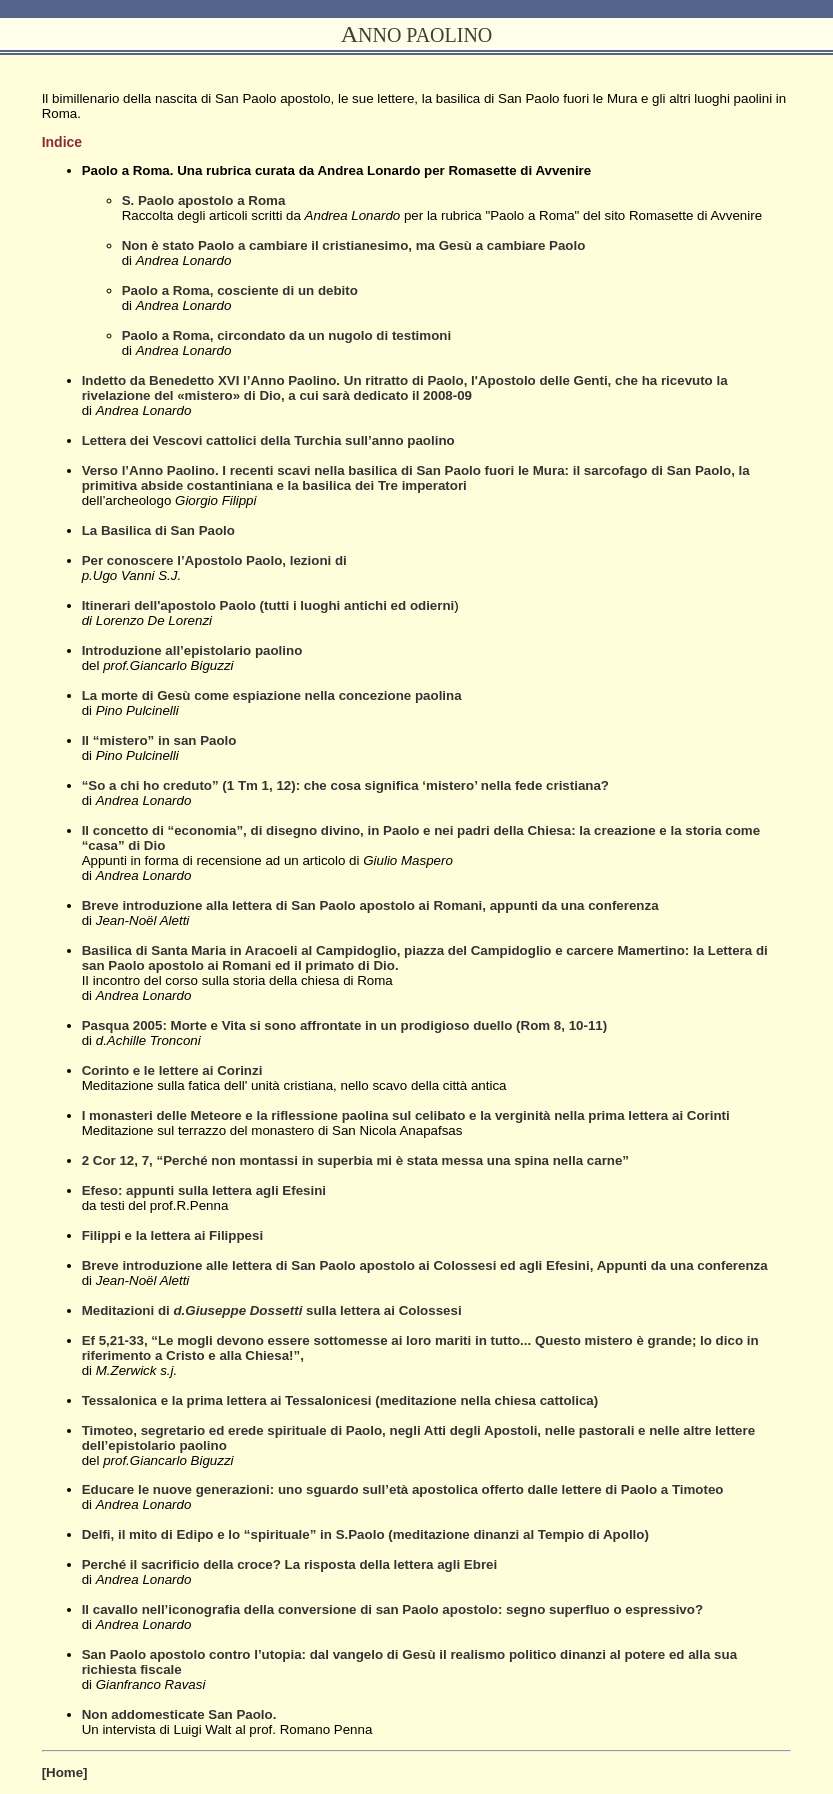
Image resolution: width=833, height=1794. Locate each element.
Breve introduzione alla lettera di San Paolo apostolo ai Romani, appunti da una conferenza (370, 905)
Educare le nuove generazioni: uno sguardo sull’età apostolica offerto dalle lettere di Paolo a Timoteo (403, 1489)
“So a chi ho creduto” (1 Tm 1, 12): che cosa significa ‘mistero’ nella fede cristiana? (345, 785)
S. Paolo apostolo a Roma (204, 200)
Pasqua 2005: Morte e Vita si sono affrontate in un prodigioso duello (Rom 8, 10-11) (345, 1025)
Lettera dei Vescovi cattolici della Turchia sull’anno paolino (268, 440)
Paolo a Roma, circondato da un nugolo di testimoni (287, 335)
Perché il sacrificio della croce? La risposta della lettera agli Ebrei (290, 1564)
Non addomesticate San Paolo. (179, 1714)
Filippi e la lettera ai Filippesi (172, 1235)
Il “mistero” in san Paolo (159, 740)
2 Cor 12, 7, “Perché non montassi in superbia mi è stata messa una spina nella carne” (355, 1160)
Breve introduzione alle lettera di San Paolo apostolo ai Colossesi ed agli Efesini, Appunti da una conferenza (425, 1265)
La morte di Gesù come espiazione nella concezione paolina (272, 695)
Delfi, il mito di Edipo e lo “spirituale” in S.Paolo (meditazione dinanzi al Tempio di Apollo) (365, 1534)
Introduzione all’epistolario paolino (192, 650)
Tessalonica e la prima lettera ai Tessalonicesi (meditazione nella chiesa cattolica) (340, 1400)
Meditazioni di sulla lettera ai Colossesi (272, 1310)
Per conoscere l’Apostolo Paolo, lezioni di (214, 560)
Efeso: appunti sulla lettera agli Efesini (204, 1190)
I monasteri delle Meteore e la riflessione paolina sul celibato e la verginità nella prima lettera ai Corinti (406, 1115)
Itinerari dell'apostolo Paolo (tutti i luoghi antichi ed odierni (268, 605)
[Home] (65, 1772)
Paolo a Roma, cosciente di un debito (240, 290)
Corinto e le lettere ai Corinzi (172, 1070)
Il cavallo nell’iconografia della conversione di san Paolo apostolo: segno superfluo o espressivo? (392, 1609)
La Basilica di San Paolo (158, 530)
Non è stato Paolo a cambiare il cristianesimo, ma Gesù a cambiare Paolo (354, 245)
